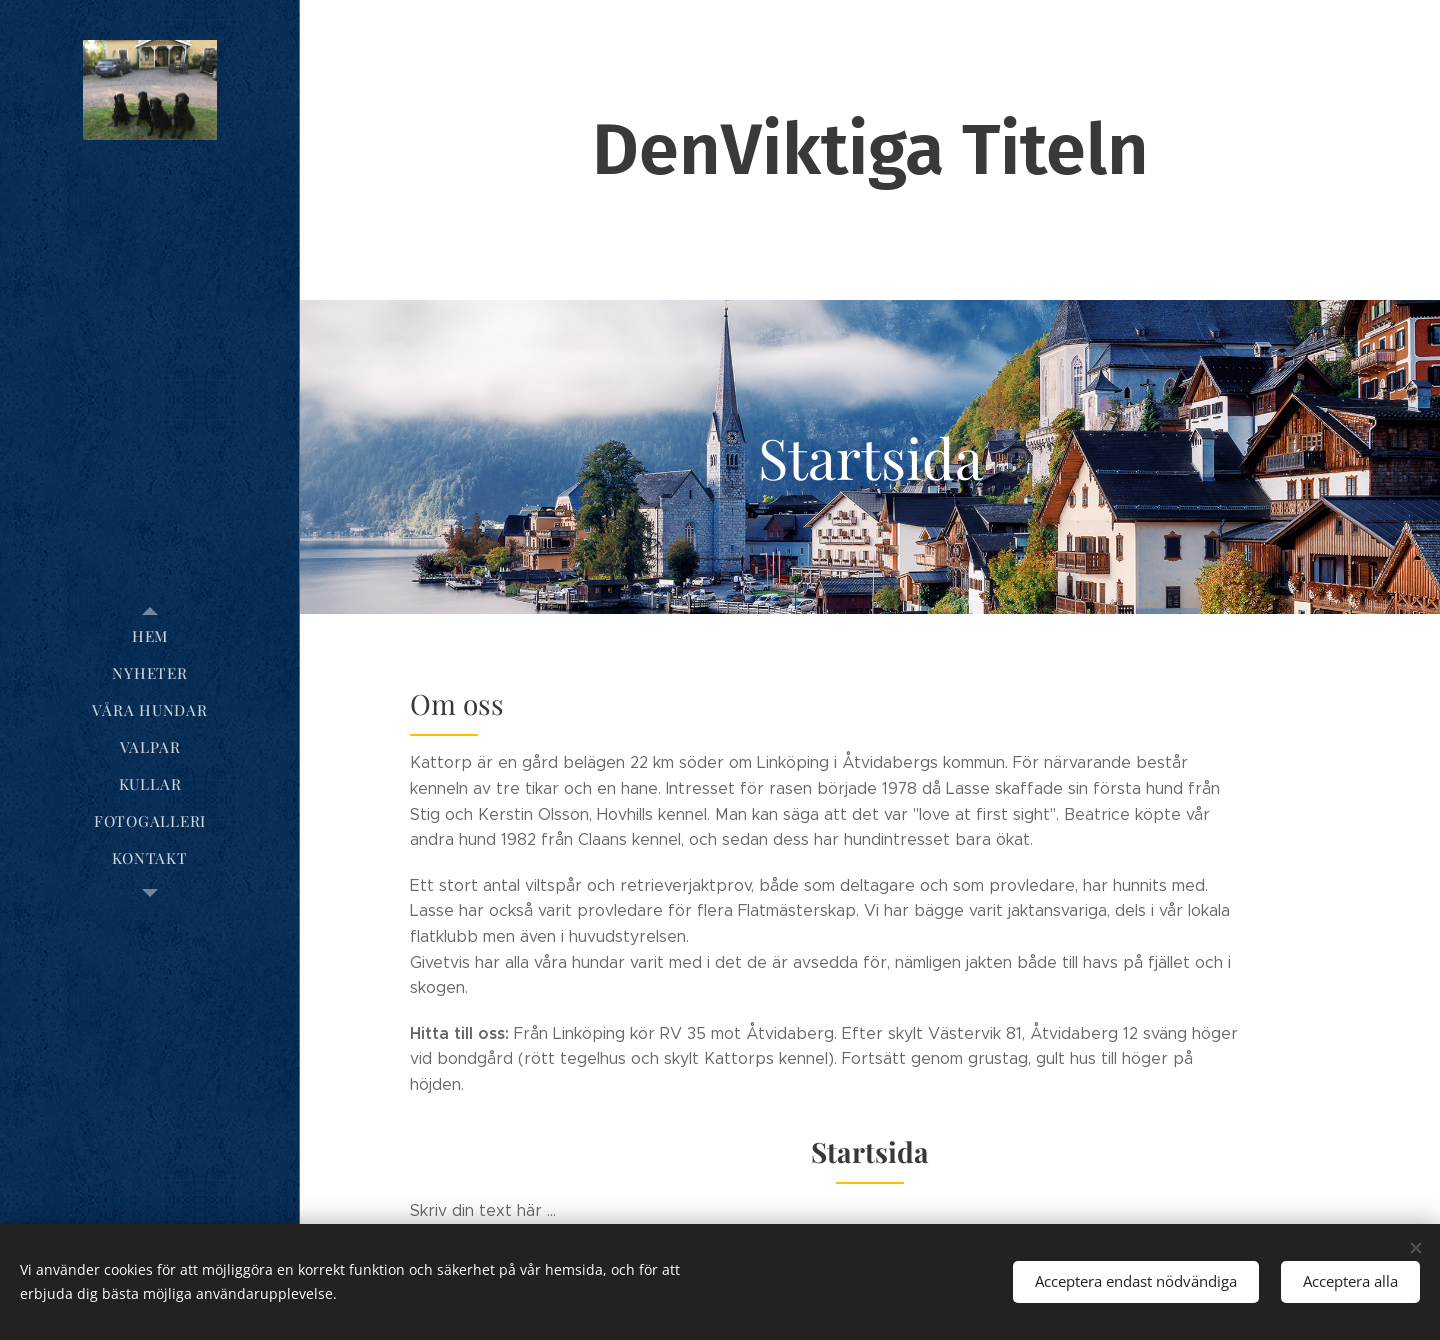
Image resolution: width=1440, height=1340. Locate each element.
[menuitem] (150, 636)
